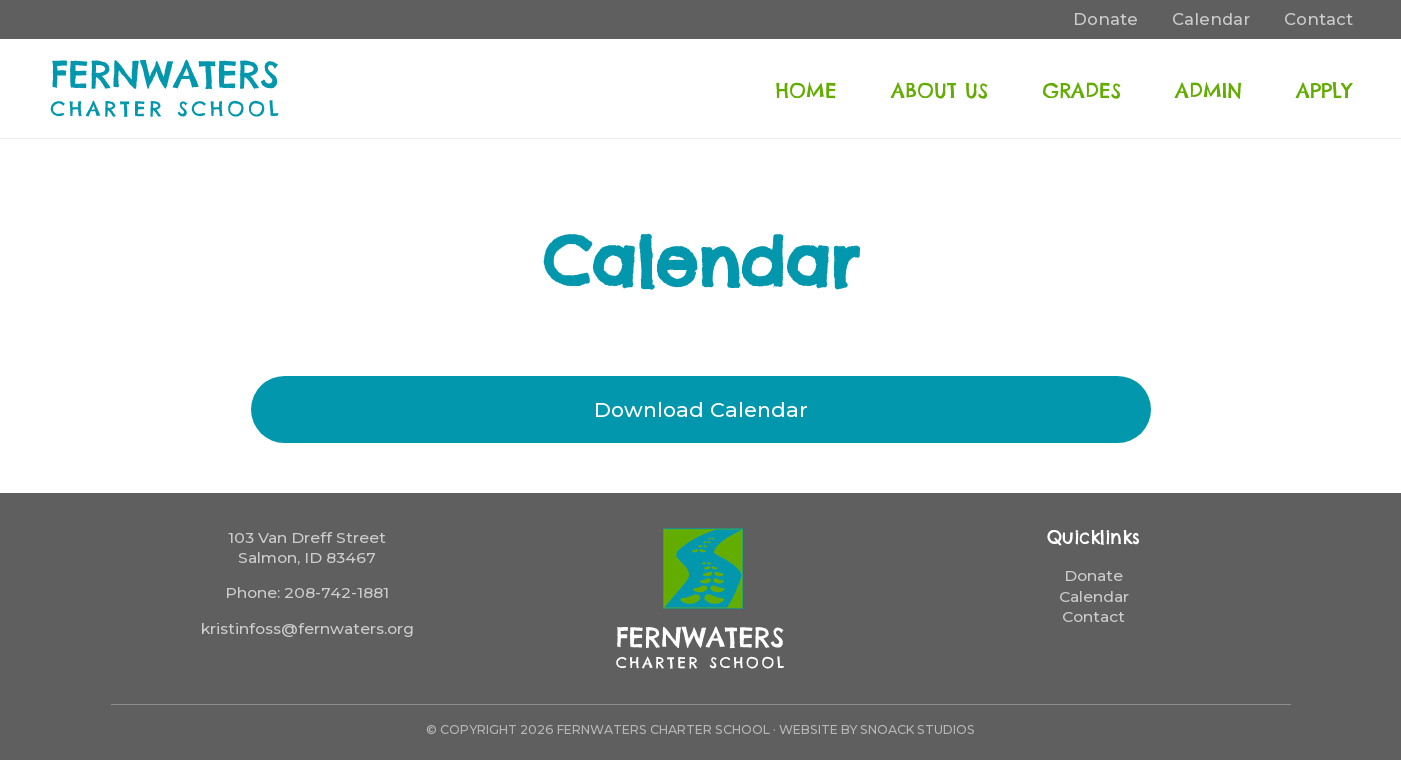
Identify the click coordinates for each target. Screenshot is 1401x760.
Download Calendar (701, 409)
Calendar (1094, 596)
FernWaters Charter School (165, 88)
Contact (1093, 616)
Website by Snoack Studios (877, 729)
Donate (1093, 575)
